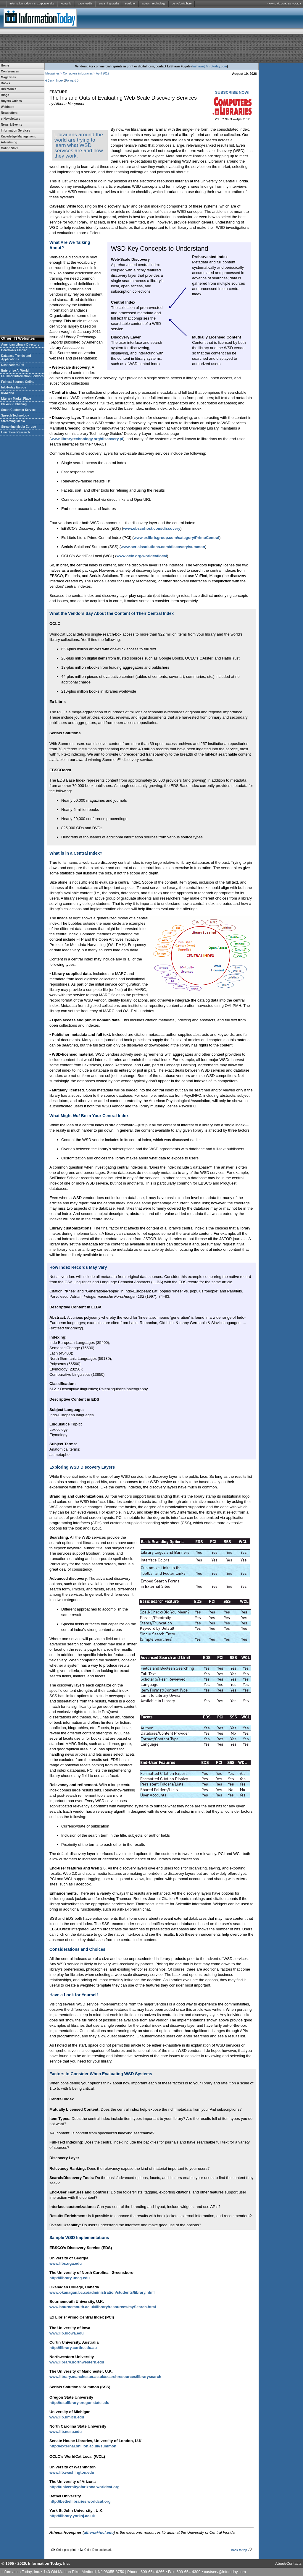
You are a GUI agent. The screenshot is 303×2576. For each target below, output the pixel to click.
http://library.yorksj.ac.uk (72, 2516)
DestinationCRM (12, 365)
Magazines (52, 73)
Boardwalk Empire (14, 350)
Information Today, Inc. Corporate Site (31, 3)
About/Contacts (288, 2563)
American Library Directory (20, 344)
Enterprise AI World (15, 370)
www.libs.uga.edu (65, 2263)
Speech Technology (153, 3)
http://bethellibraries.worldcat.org (80, 2501)
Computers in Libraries (78, 73)
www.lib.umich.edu (66, 2417)
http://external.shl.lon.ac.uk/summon (82, 2446)
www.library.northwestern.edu (76, 2362)
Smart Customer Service (18, 409)
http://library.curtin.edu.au (73, 2347)
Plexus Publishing (14, 404)
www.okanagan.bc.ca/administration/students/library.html (101, 2292)
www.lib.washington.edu (71, 2472)
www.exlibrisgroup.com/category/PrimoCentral (176, 537)
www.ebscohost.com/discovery (151, 528)
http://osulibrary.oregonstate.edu (79, 2402)
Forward (70, 80)
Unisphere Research (15, 432)
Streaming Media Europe (18, 426)
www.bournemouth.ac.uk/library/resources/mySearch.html (102, 2307)
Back (51, 80)
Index (59, 80)
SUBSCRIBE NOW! (232, 92)
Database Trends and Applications (16, 357)
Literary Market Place (16, 398)
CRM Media (85, 3)
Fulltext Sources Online (17, 381)
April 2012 (102, 73)
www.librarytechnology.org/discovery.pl (87, 439)
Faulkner (130, 3)
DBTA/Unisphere (182, 3)
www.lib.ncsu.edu (65, 2431)
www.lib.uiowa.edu (66, 2333)
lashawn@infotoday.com (209, 66)
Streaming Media (109, 3)
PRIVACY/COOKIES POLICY (284, 3)
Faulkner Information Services (22, 376)
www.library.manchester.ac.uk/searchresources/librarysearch (105, 2376)
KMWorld (66, 3)
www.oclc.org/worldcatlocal (142, 556)
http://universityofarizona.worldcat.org (84, 2487)
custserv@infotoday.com (225, 2571)
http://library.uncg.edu (69, 2278)
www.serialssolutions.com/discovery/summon (163, 547)
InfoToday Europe (13, 387)
